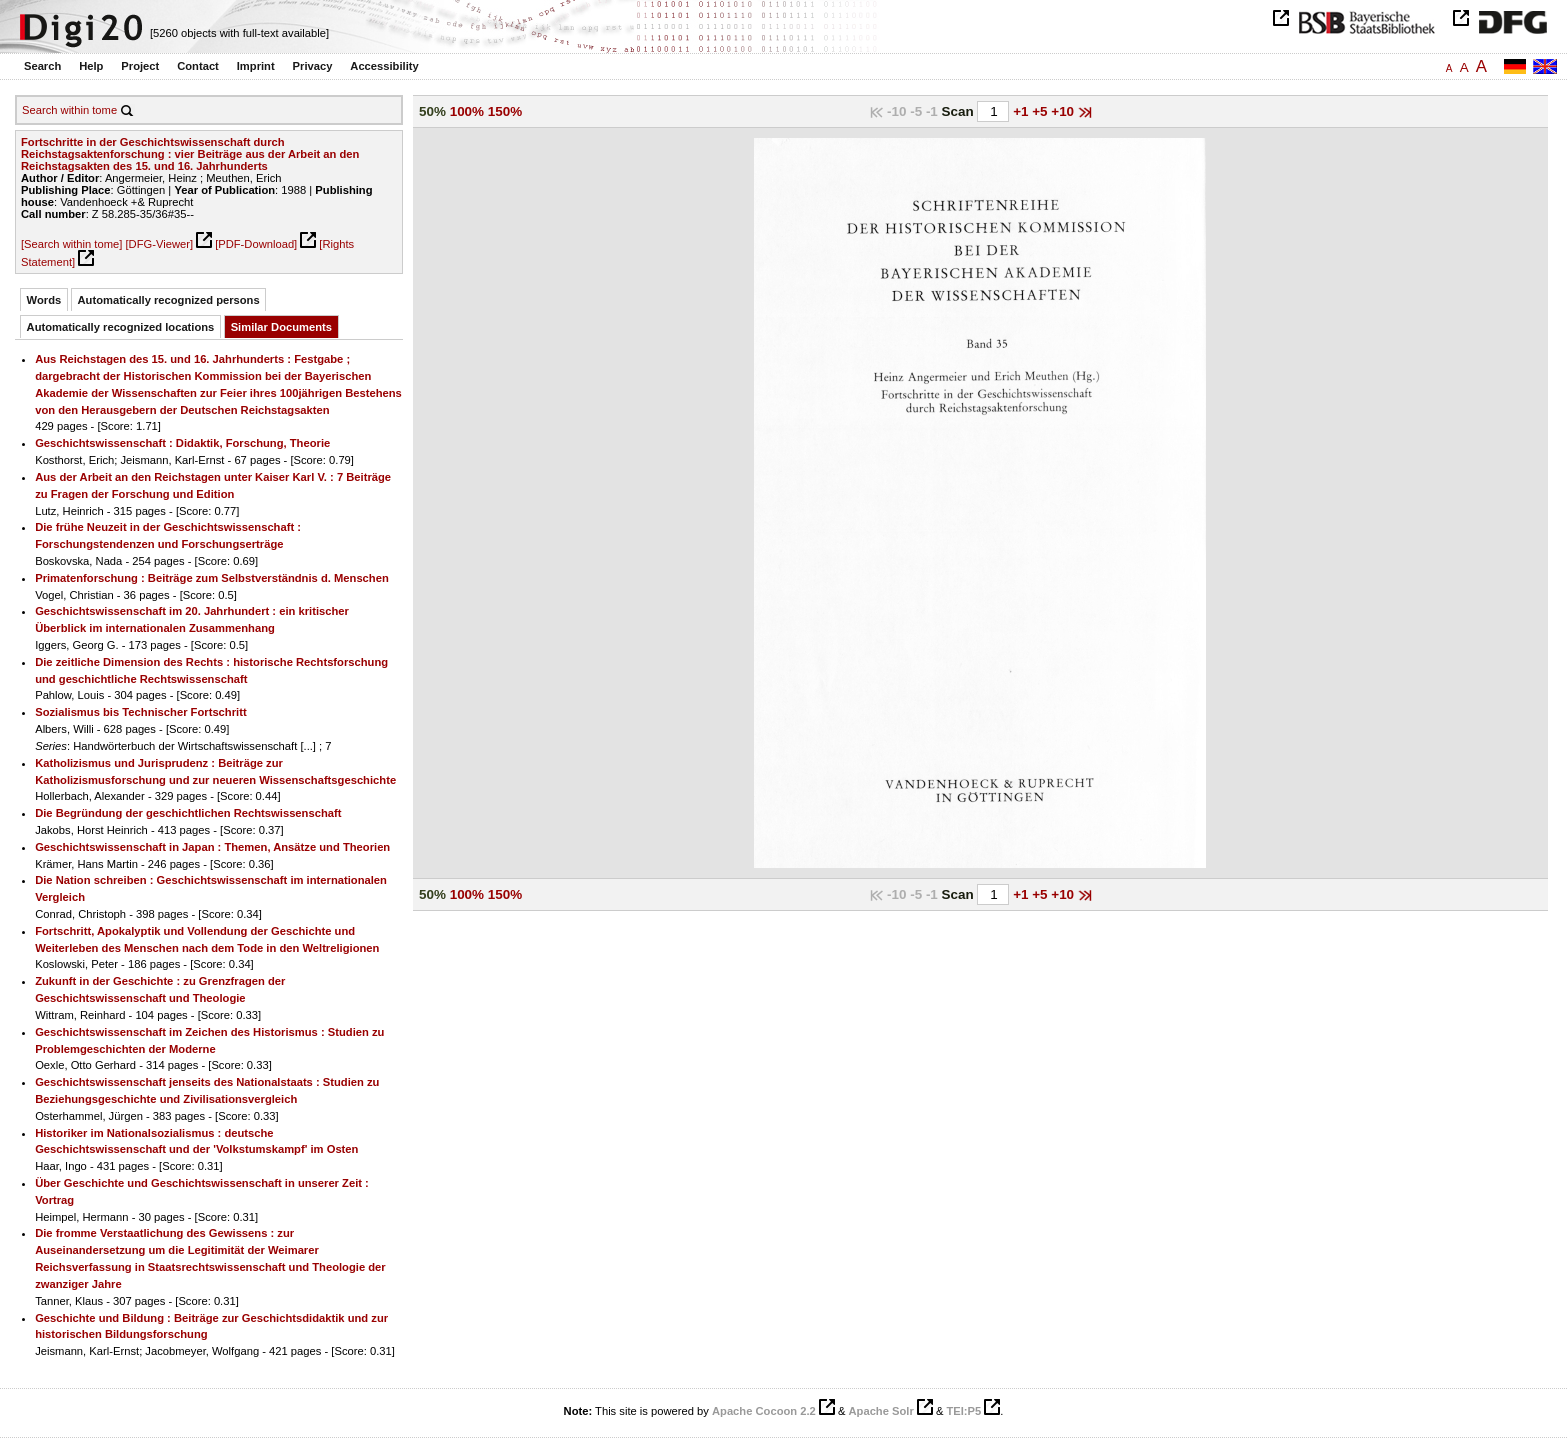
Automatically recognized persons (169, 300)
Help (91, 66)
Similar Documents (281, 327)
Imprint (256, 66)
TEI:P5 (963, 1411)
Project (140, 66)
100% (467, 111)
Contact (198, 66)
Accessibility (384, 66)
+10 (1064, 111)
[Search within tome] (71, 244)
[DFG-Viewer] (159, 244)
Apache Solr (881, 1411)
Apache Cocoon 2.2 (764, 1411)
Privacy (313, 66)
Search (42, 66)
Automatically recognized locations (121, 327)
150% (505, 111)
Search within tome (69, 110)
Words (44, 300)
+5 (1041, 111)
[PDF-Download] (256, 244)
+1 (1022, 111)
